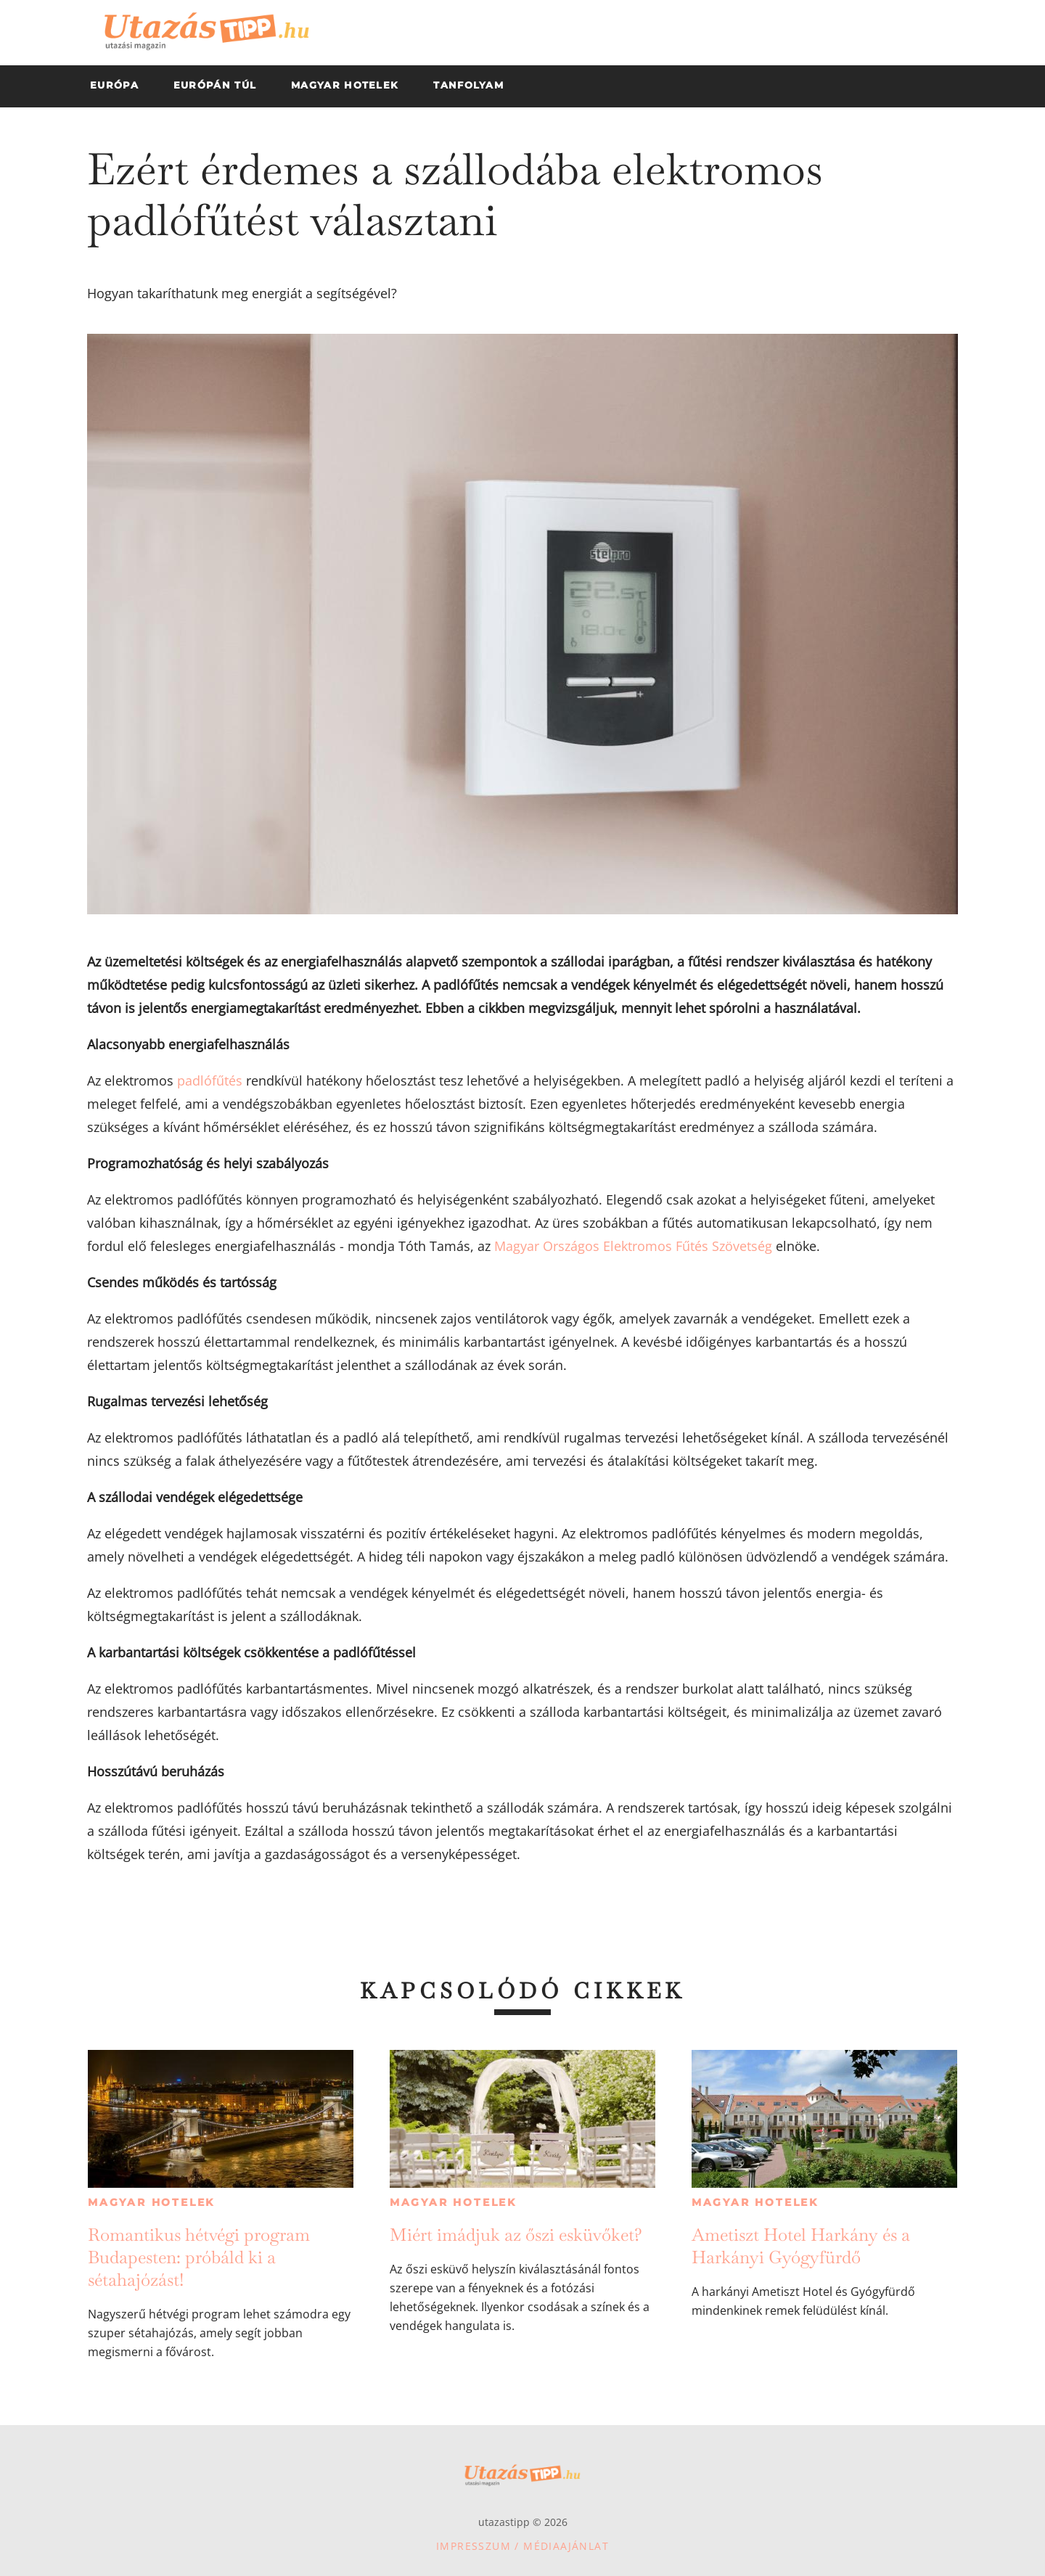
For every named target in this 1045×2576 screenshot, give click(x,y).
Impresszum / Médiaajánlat (522, 2546)
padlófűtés (209, 1080)
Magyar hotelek (151, 2202)
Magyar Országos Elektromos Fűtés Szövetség (633, 1246)
